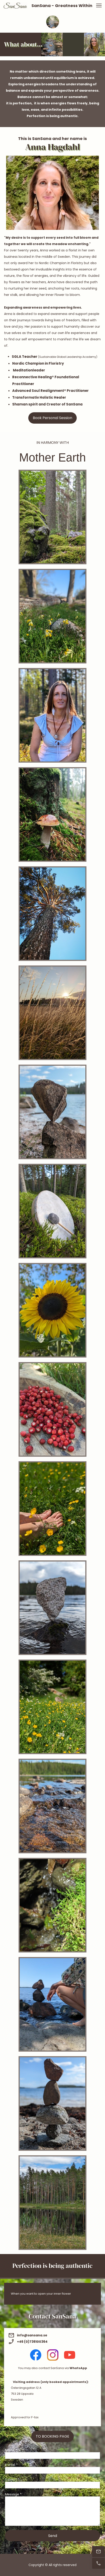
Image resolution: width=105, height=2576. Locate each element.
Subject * (12, 2480)
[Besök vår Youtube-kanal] (69, 2355)
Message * (13, 2494)
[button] (99, 5)
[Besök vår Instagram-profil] (52, 2355)
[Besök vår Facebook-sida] (35, 2355)
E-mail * (11, 2465)
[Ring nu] (98, 2563)
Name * (11, 2450)
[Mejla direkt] (98, 2551)
